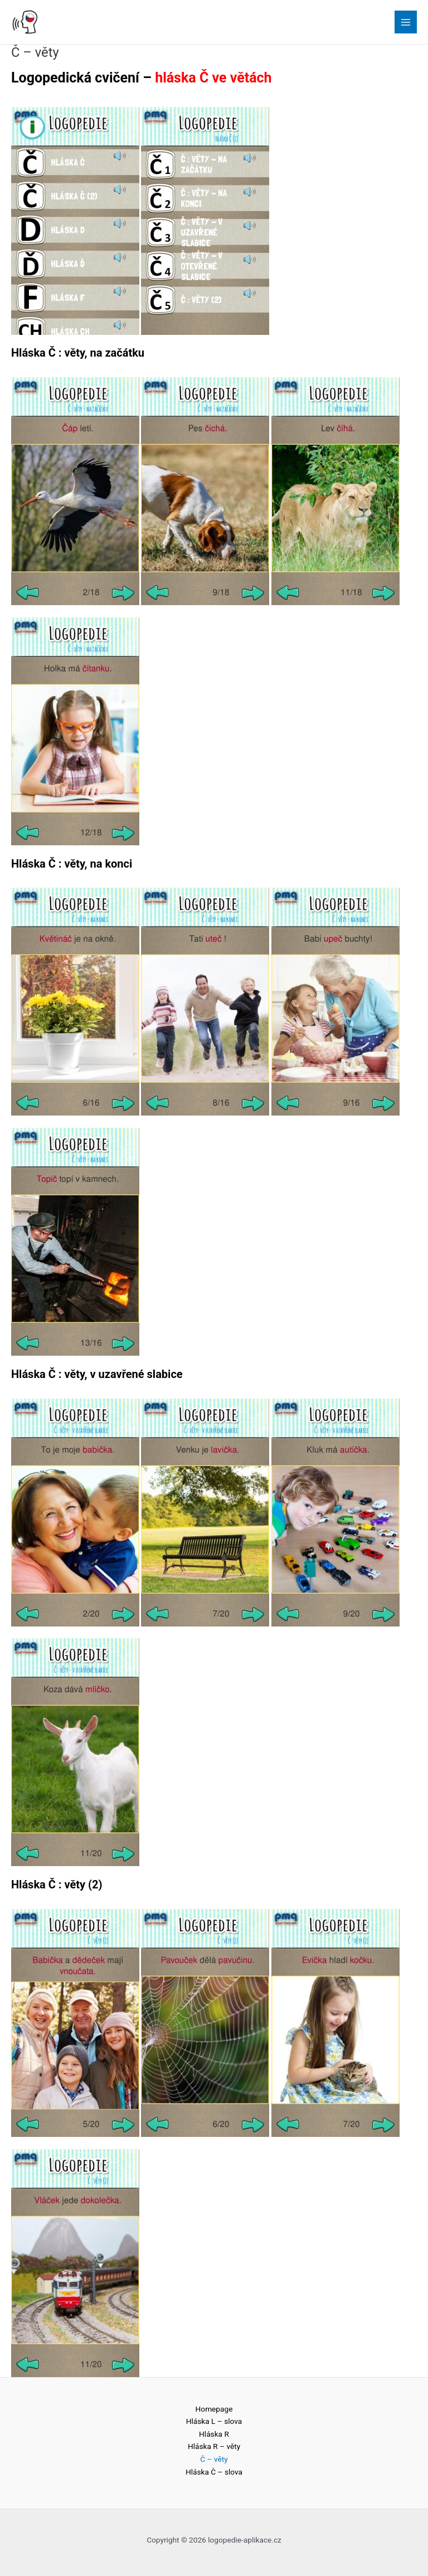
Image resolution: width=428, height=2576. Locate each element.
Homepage (214, 2408)
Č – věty (213, 2459)
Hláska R (214, 2433)
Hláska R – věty (214, 2446)
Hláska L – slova (214, 2421)
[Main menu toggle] (406, 22)
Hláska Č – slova (214, 2471)
